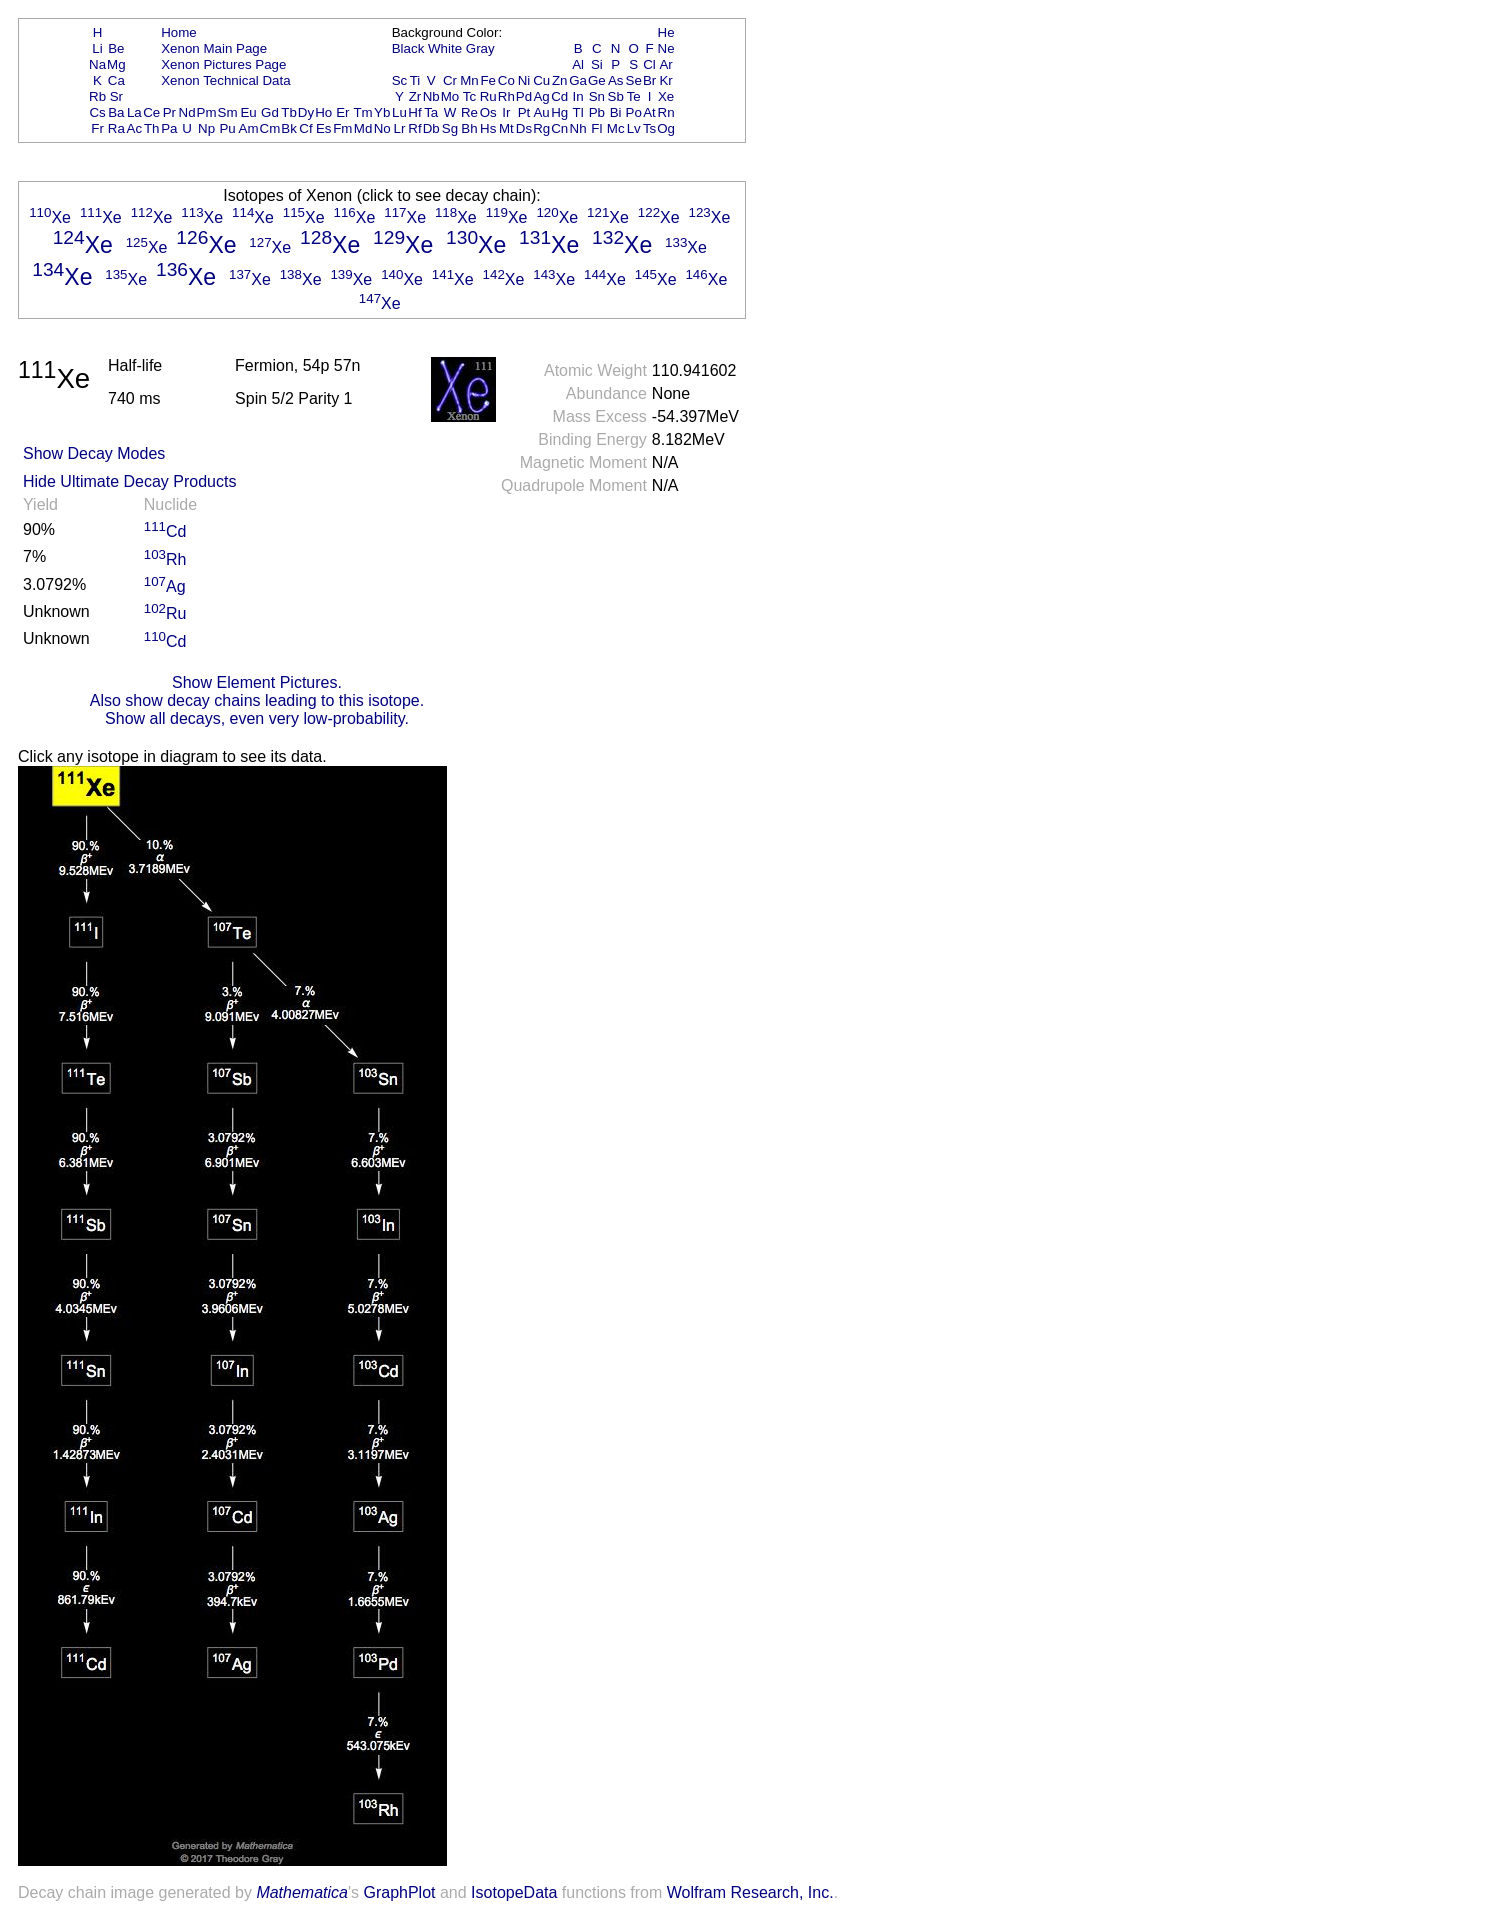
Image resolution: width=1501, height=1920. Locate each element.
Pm (207, 112)
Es (324, 128)
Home (179, 32)
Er (342, 112)
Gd (270, 112)
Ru (488, 96)
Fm (342, 128)
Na (97, 64)
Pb (597, 112)
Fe (488, 80)
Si (597, 64)
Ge (597, 80)
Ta (431, 112)
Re (469, 112)
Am (249, 128)
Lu (399, 112)
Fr (97, 128)
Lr (400, 128)
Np (206, 128)
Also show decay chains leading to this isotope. (257, 700)
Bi (616, 112)
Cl (649, 64)
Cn (559, 128)
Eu (248, 112)
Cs (97, 112)
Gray (480, 48)
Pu (227, 128)
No (382, 128)
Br (649, 80)
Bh (469, 128)
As (616, 80)
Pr (169, 112)
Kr (665, 80)
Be (116, 48)
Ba (116, 112)
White (445, 48)
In (578, 96)
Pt (524, 112)
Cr (450, 80)
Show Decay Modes (94, 453)
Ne (666, 48)
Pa (169, 128)
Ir (506, 112)
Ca (116, 80)
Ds (524, 128)
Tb (289, 112)
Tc (469, 96)
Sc (400, 80)
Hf (414, 112)
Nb (431, 96)
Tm (362, 112)
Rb (97, 96)
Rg (541, 128)
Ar (665, 64)
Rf (414, 128)
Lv (634, 128)
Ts (649, 128)
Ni (524, 80)
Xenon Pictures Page (223, 64)
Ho (323, 112)
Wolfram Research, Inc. (750, 1892)
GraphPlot (399, 1892)
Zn (560, 80)
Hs (488, 128)
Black (408, 48)
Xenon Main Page (214, 48)
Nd (187, 112)
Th (152, 128)
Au (541, 112)
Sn (597, 96)
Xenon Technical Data (225, 80)
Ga (578, 80)
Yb (382, 112)
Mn (469, 80)
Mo (450, 96)
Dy (306, 112)
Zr (415, 96)
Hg (559, 112)
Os (488, 112)
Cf (305, 128)
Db (431, 128)
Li (97, 48)
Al (578, 64)
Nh (578, 128)
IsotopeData (514, 1892)
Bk (289, 128)
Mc (616, 128)
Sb (616, 96)
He (666, 32)
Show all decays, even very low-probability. (257, 718)
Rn (666, 112)
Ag (541, 96)
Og (666, 128)
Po (634, 112)
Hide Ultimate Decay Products (129, 481)
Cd (559, 96)
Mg (116, 64)
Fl (596, 128)
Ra (116, 128)
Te (634, 96)
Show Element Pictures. (257, 682)
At (649, 112)
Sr (116, 96)
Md (363, 128)
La (134, 112)
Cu (541, 80)
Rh (506, 96)
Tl (578, 112)
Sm (228, 112)
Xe (666, 96)
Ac (135, 128)
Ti (415, 80)
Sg (450, 128)
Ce (151, 112)
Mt (506, 128)
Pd (524, 96)
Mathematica (302, 1892)
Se (634, 80)
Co (506, 80)
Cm (270, 128)
